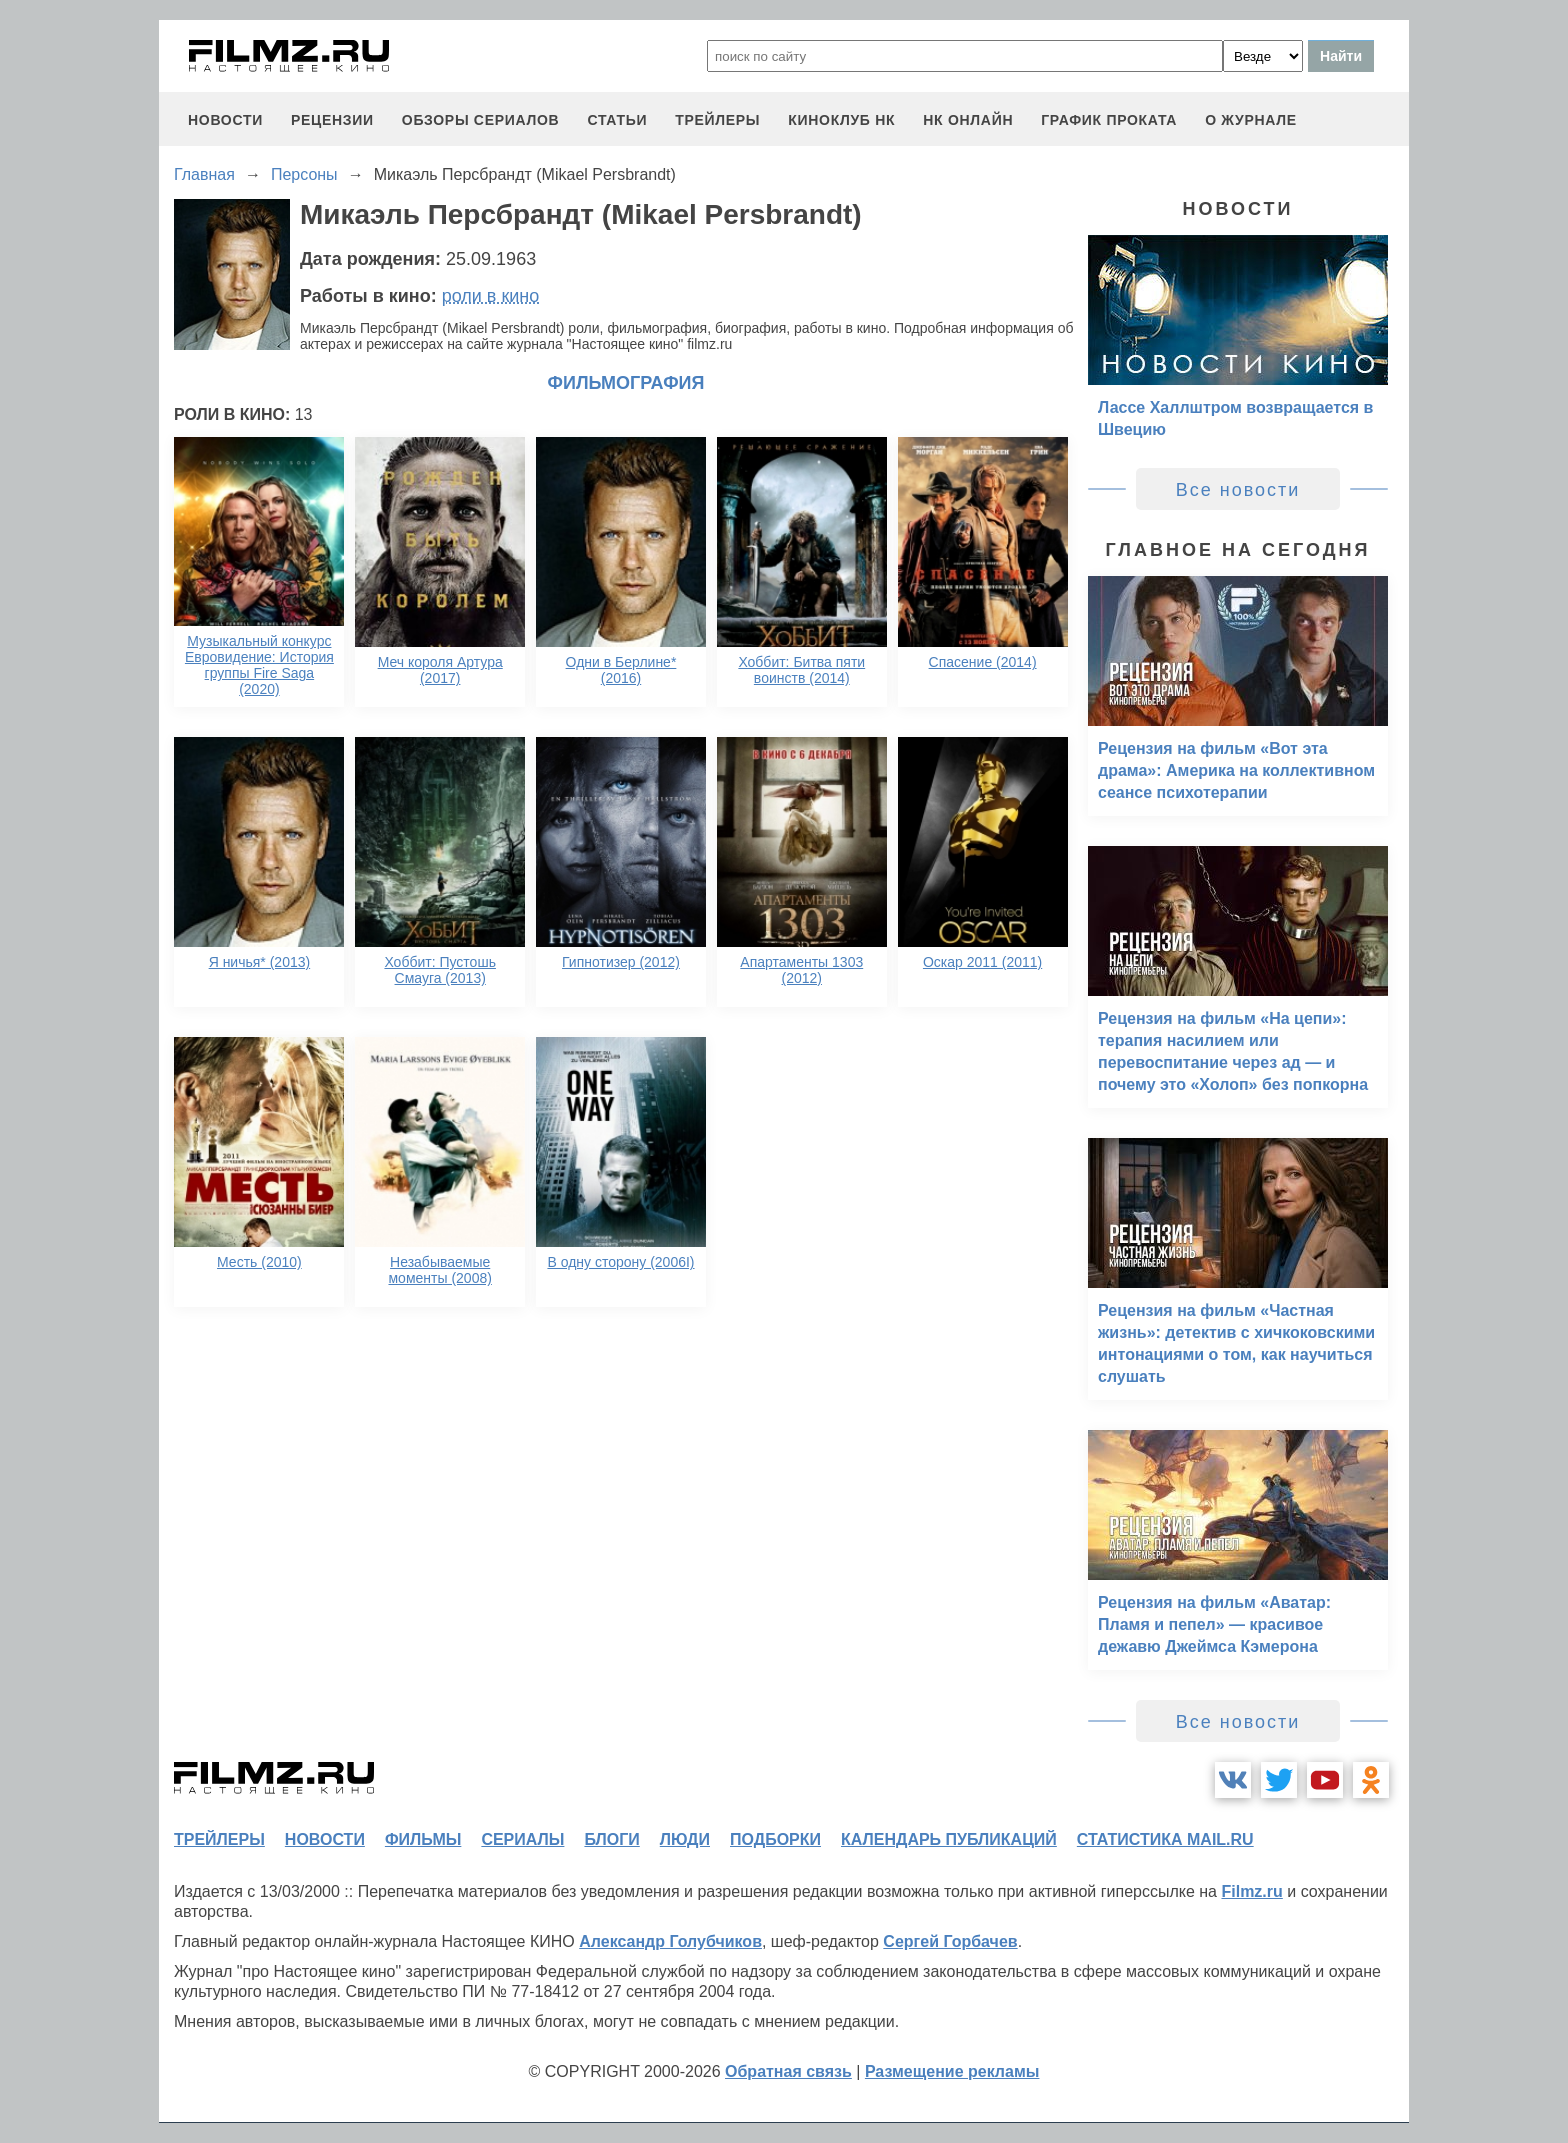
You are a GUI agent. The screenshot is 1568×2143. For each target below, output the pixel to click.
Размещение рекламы (952, 2071)
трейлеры (717, 120)
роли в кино (491, 296)
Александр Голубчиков (670, 1941)
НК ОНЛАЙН (968, 120)
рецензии (332, 120)
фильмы (423, 1839)
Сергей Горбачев (950, 1941)
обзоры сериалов (481, 120)
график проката (1109, 120)
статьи (617, 120)
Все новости (1238, 490)
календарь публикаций (949, 1839)
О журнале (1251, 120)
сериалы (522, 1839)
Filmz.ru (1251, 1891)
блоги (611, 1839)
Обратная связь (788, 2071)
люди (685, 1839)
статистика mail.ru (1165, 1839)
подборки (775, 1839)
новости (225, 120)
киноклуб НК (841, 120)
